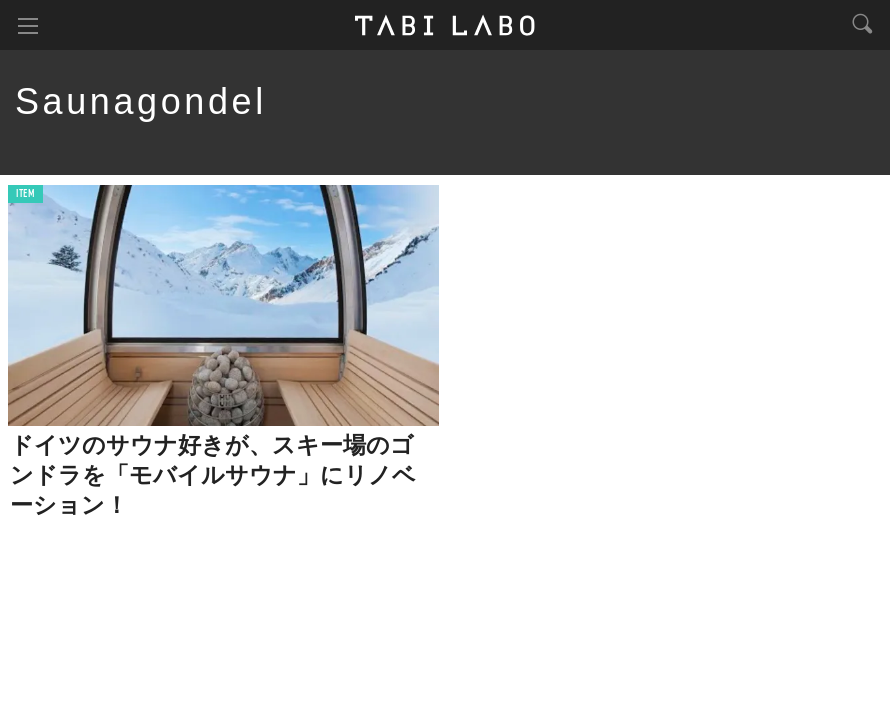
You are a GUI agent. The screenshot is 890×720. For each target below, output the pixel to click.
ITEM (25, 194)
